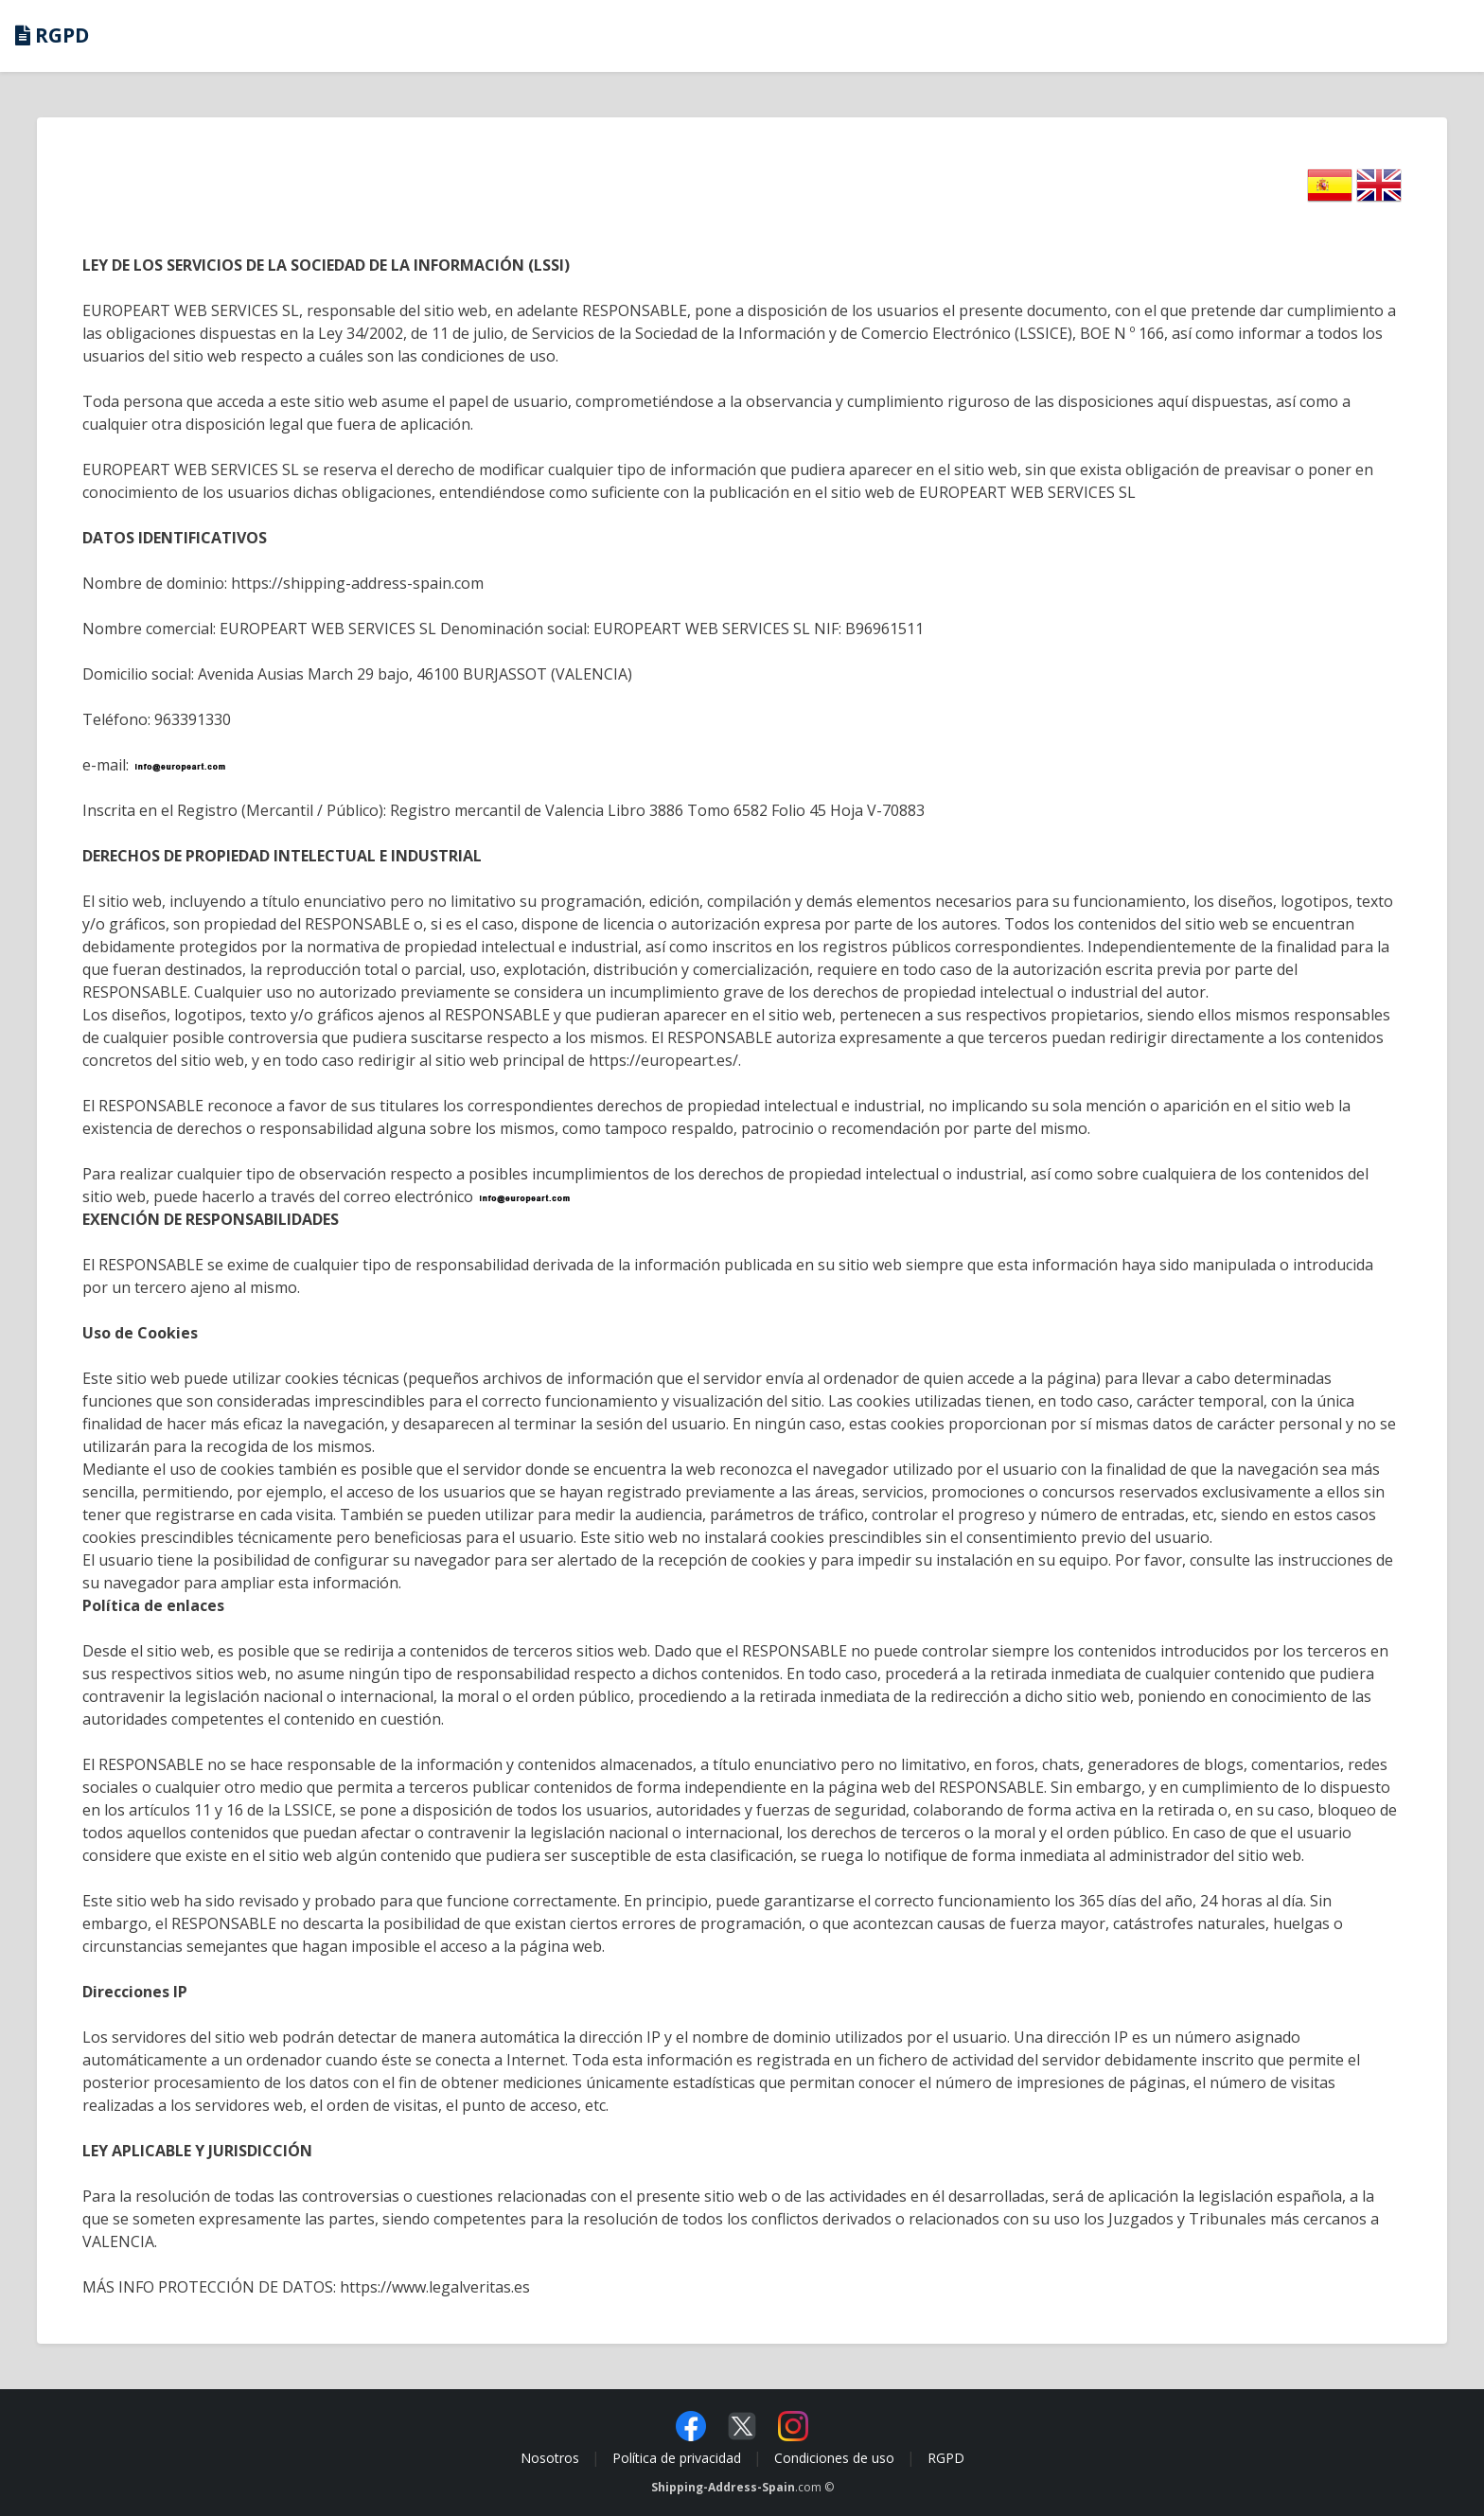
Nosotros (550, 2458)
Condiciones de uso (834, 2458)
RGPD (946, 2458)
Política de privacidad (676, 2458)
